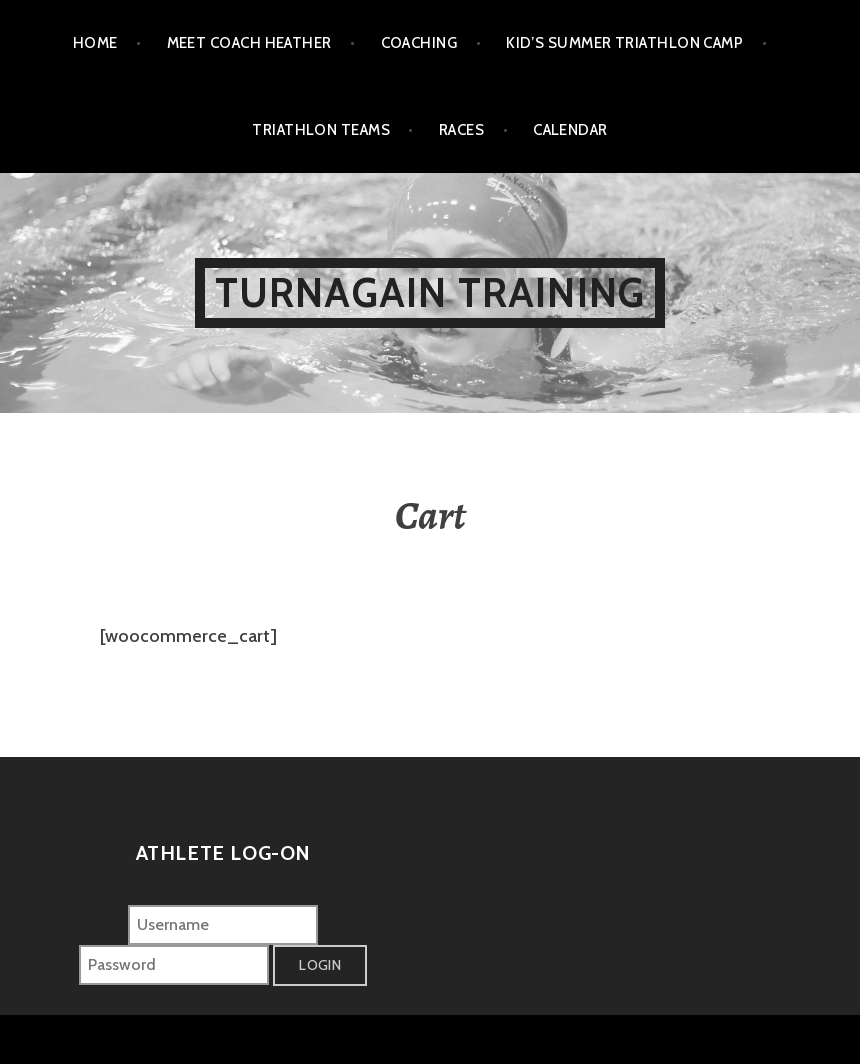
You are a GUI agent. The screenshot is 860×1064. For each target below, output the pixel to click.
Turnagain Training (430, 292)
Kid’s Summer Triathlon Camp (624, 43)
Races (461, 130)
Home (95, 43)
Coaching (419, 43)
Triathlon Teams (321, 130)
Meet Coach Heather (249, 43)
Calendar (570, 130)
